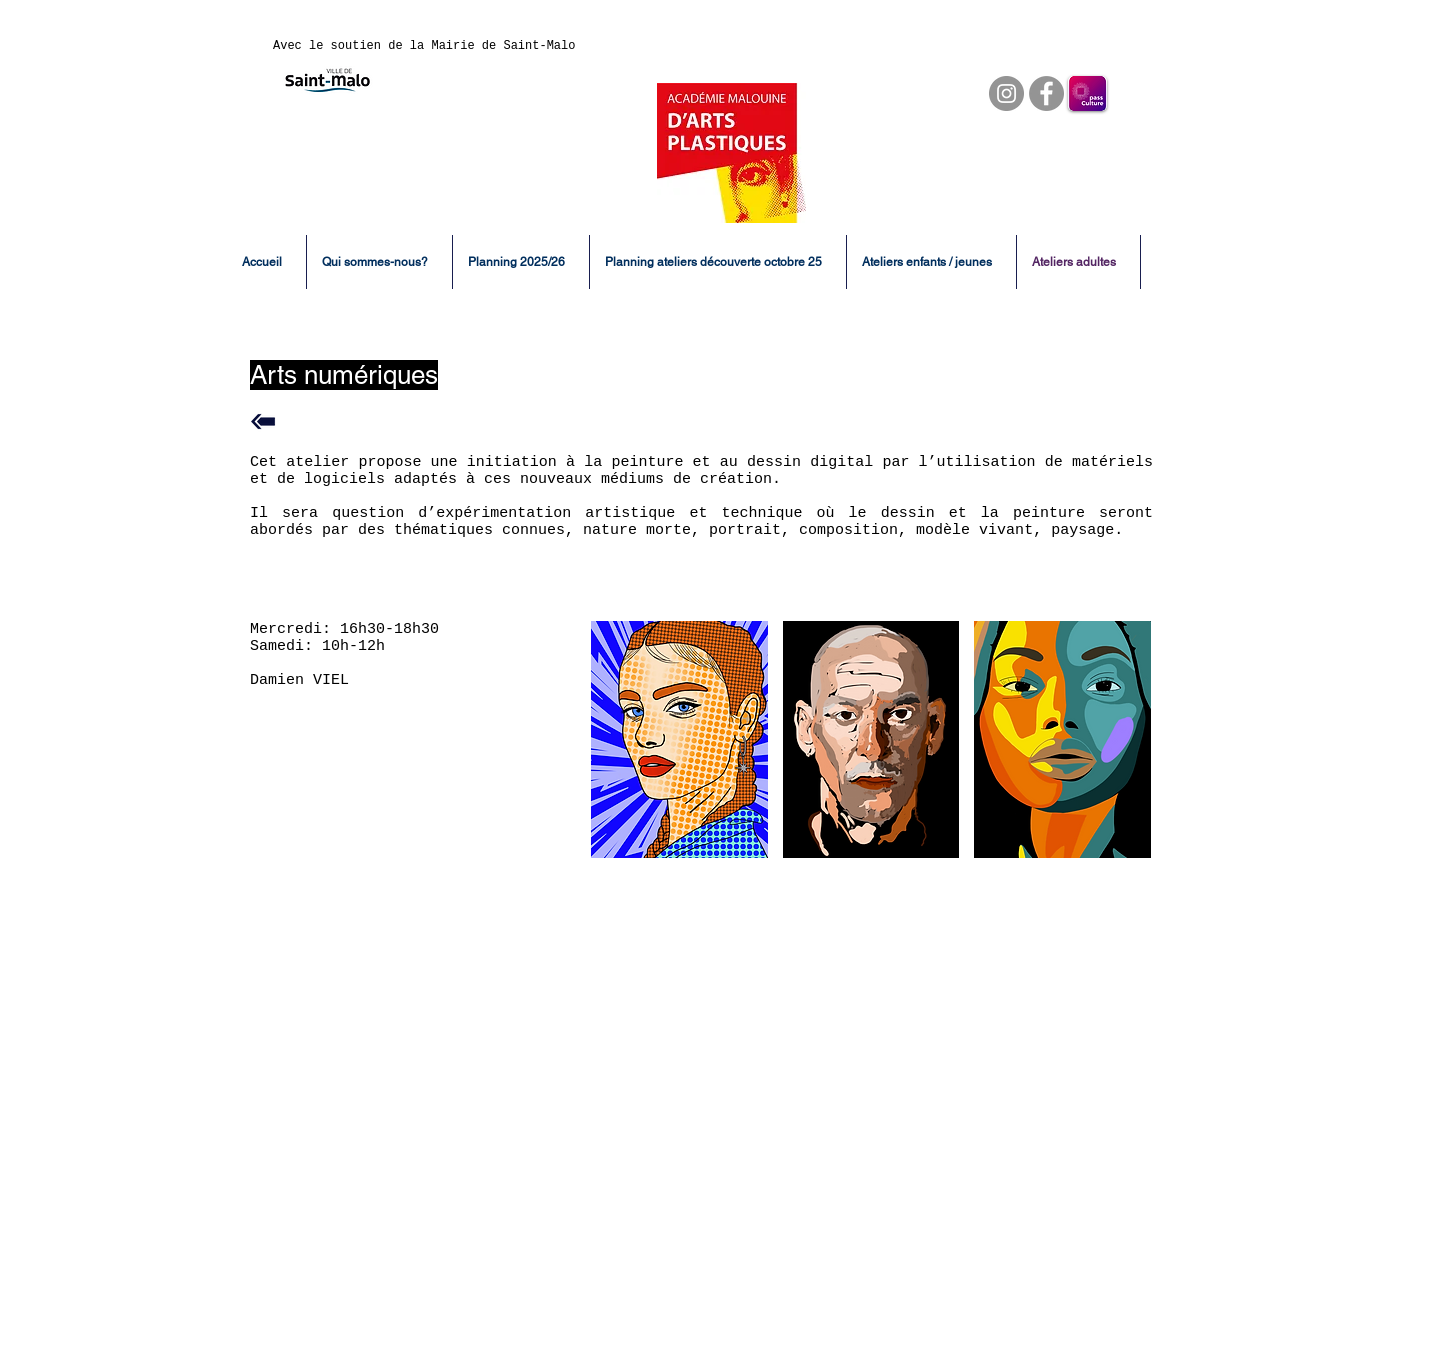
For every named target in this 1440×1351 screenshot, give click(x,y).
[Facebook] (1046, 93)
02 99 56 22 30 (1007, 1249)
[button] (679, 739)
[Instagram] (1006, 93)
